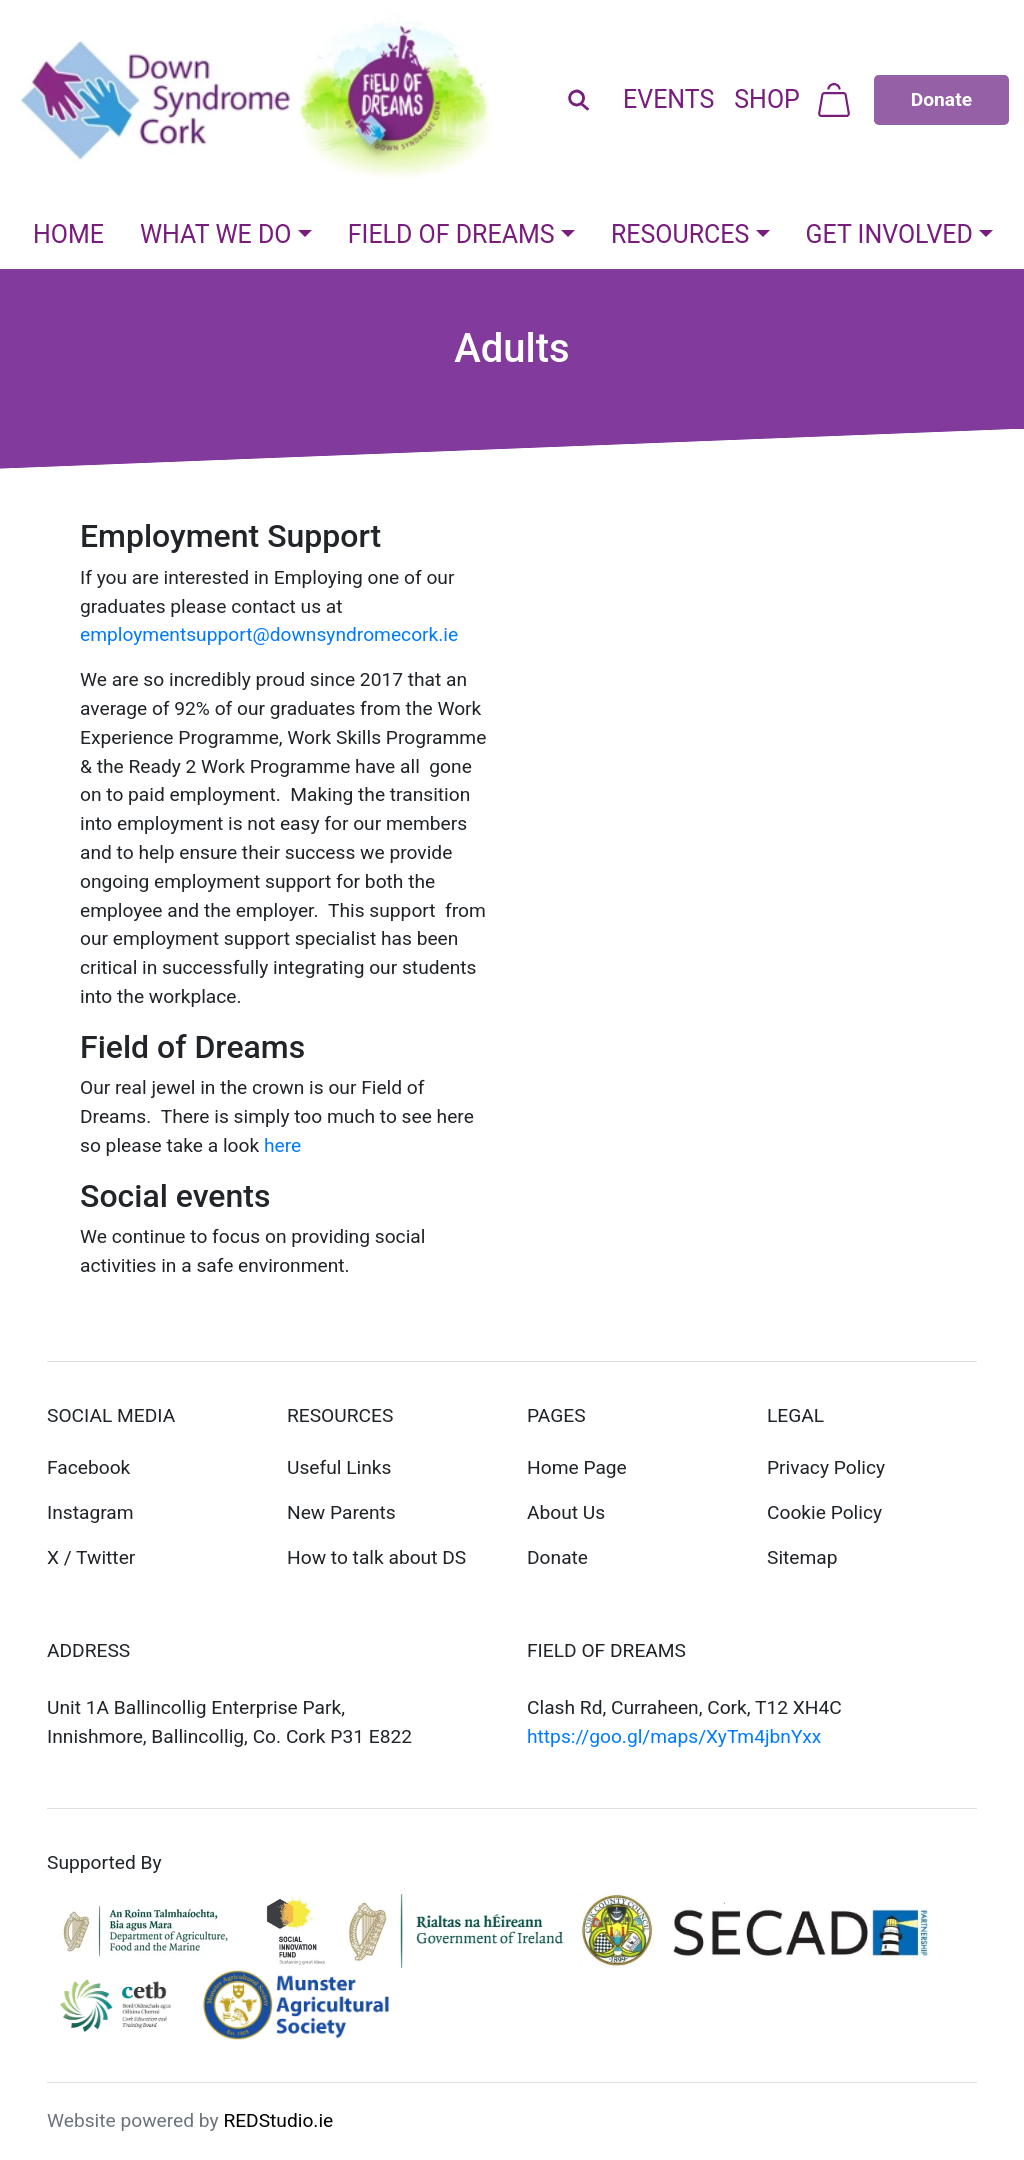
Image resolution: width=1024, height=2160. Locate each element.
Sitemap (802, 1557)
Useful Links (339, 1467)
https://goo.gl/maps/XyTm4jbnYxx (674, 1736)
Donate (557, 1557)
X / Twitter (91, 1557)
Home (68, 234)
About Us (566, 1512)
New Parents (341, 1512)
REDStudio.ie (278, 2120)
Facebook (88, 1467)
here (282, 1145)
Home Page (577, 1467)
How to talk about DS (376, 1557)
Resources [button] (680, 234)
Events (668, 99)
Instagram (90, 1512)
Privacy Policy (826, 1467)
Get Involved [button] (889, 234)
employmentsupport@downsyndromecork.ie (269, 634)
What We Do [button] (216, 234)
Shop (767, 99)
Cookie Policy (824, 1512)
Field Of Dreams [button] (451, 234)
